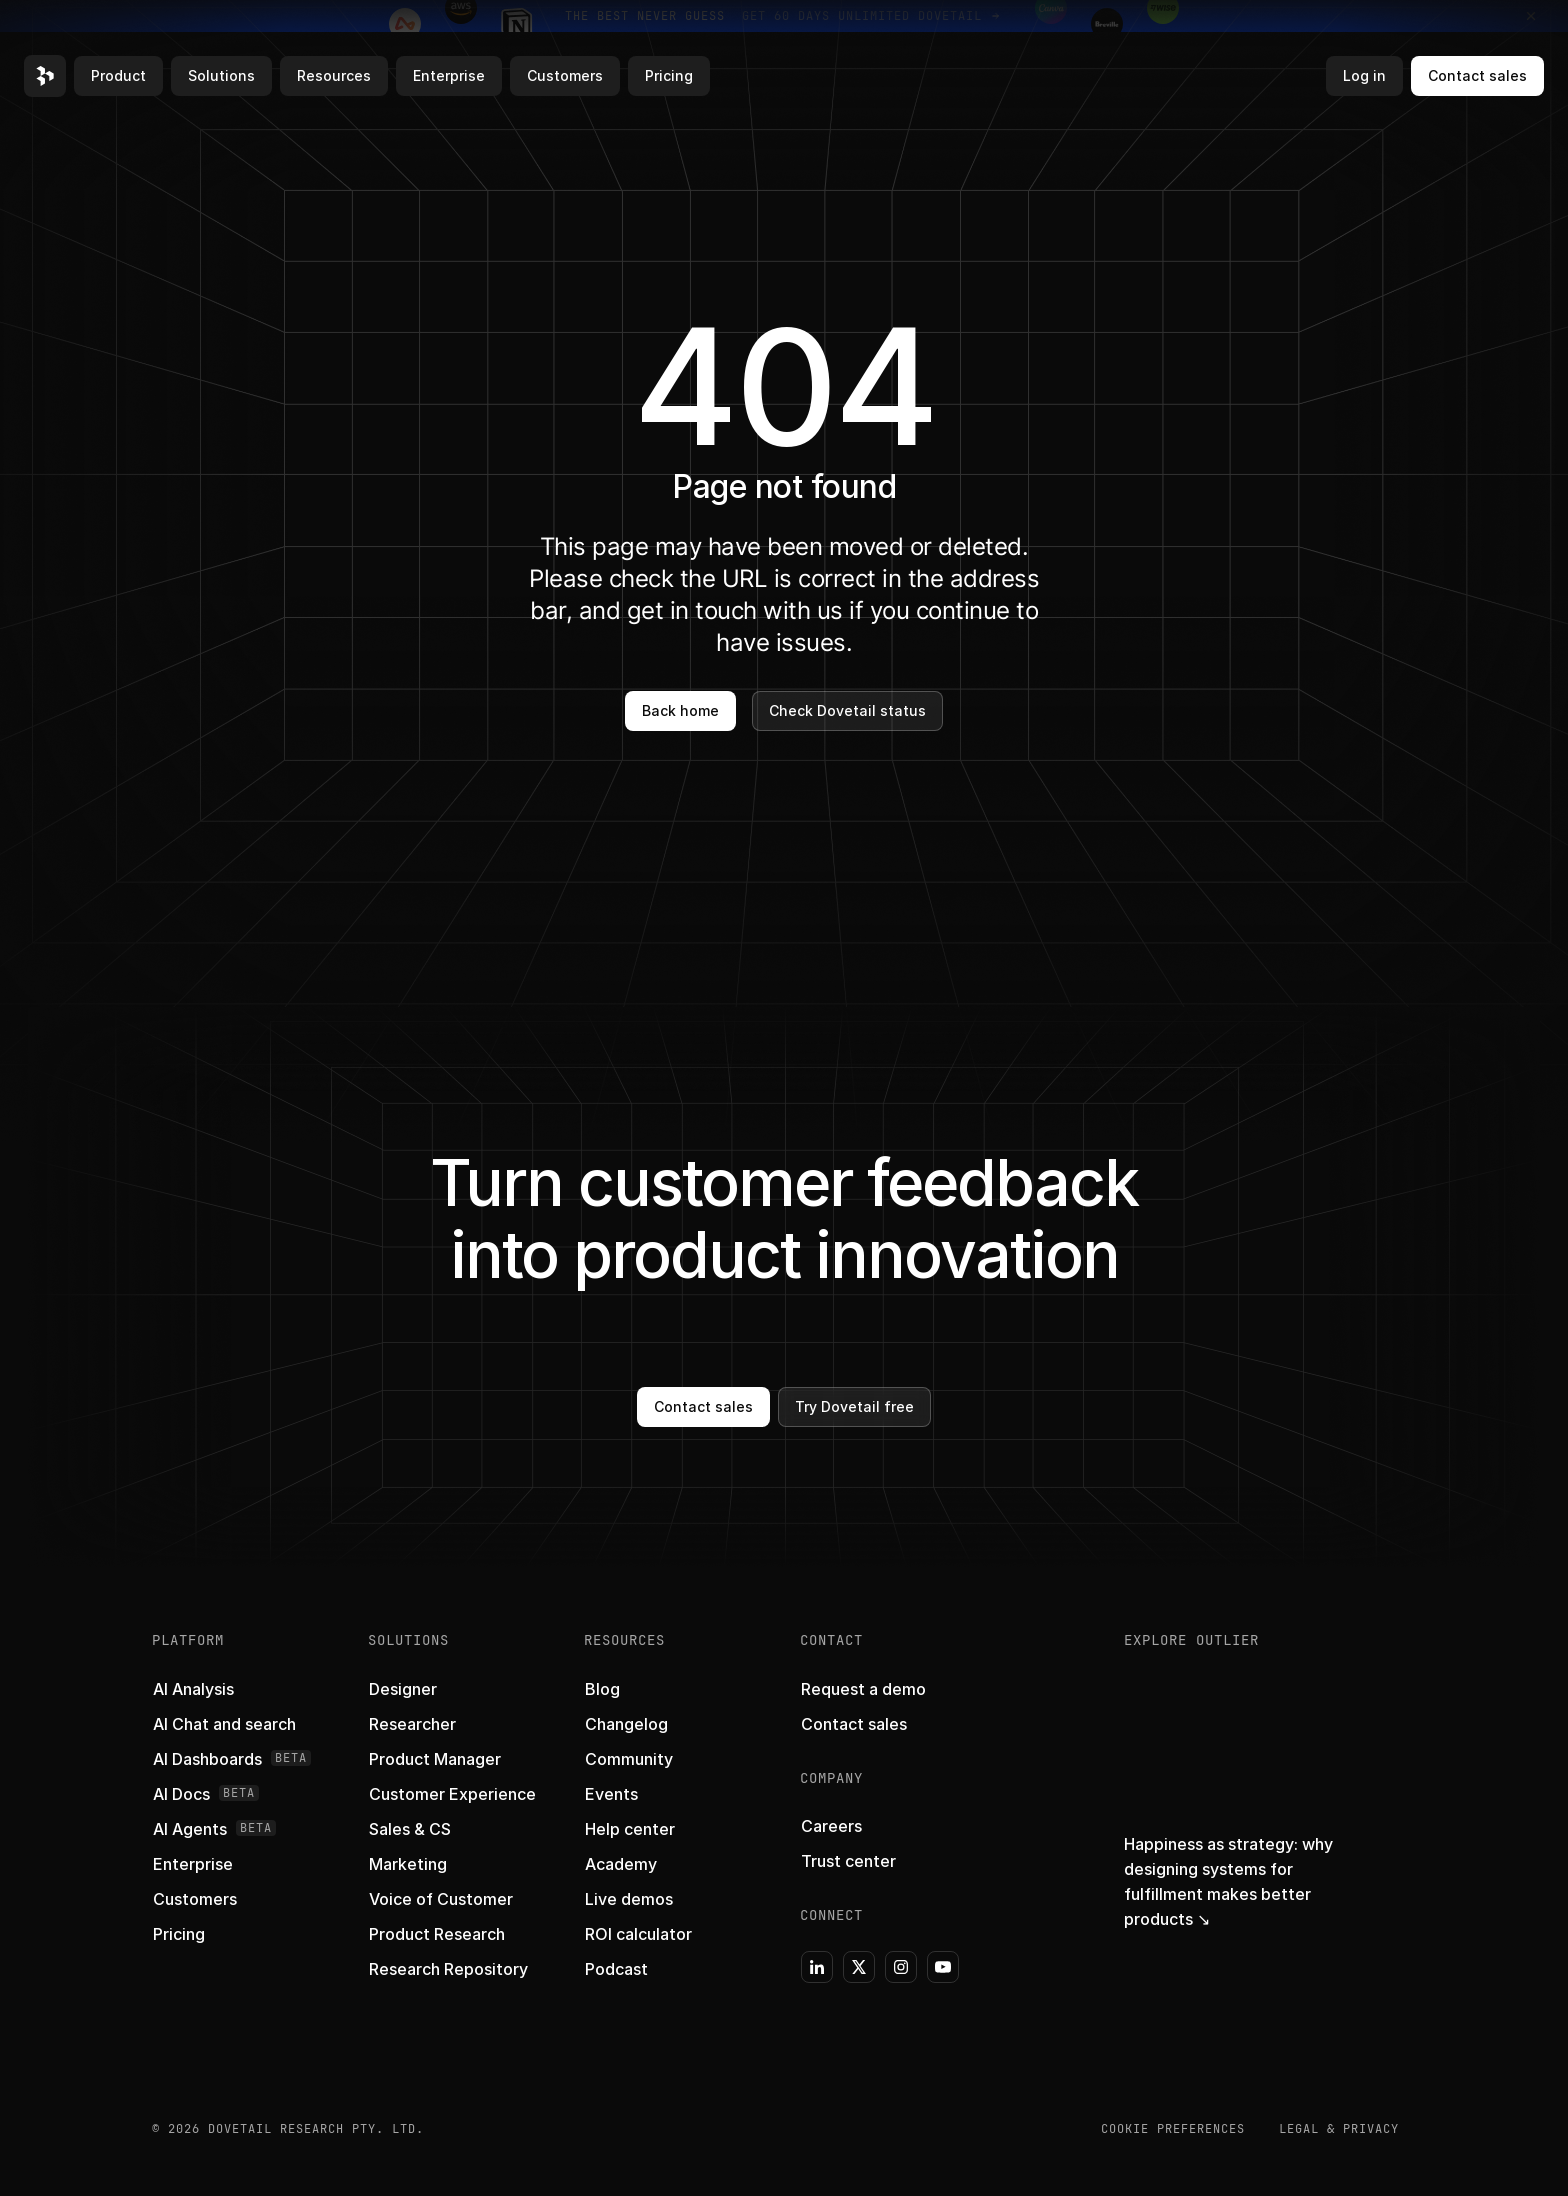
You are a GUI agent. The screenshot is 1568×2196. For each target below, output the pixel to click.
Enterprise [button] (449, 75)
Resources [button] (334, 75)
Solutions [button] (221, 75)
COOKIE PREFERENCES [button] (1173, 2129)
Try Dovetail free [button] (854, 1406)
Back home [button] (680, 710)
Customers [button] (565, 75)
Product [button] (118, 75)
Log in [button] (1364, 75)
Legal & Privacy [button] (1339, 2129)
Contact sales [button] (1477, 75)
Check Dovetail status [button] (847, 710)
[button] (45, 76)
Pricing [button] (669, 75)
